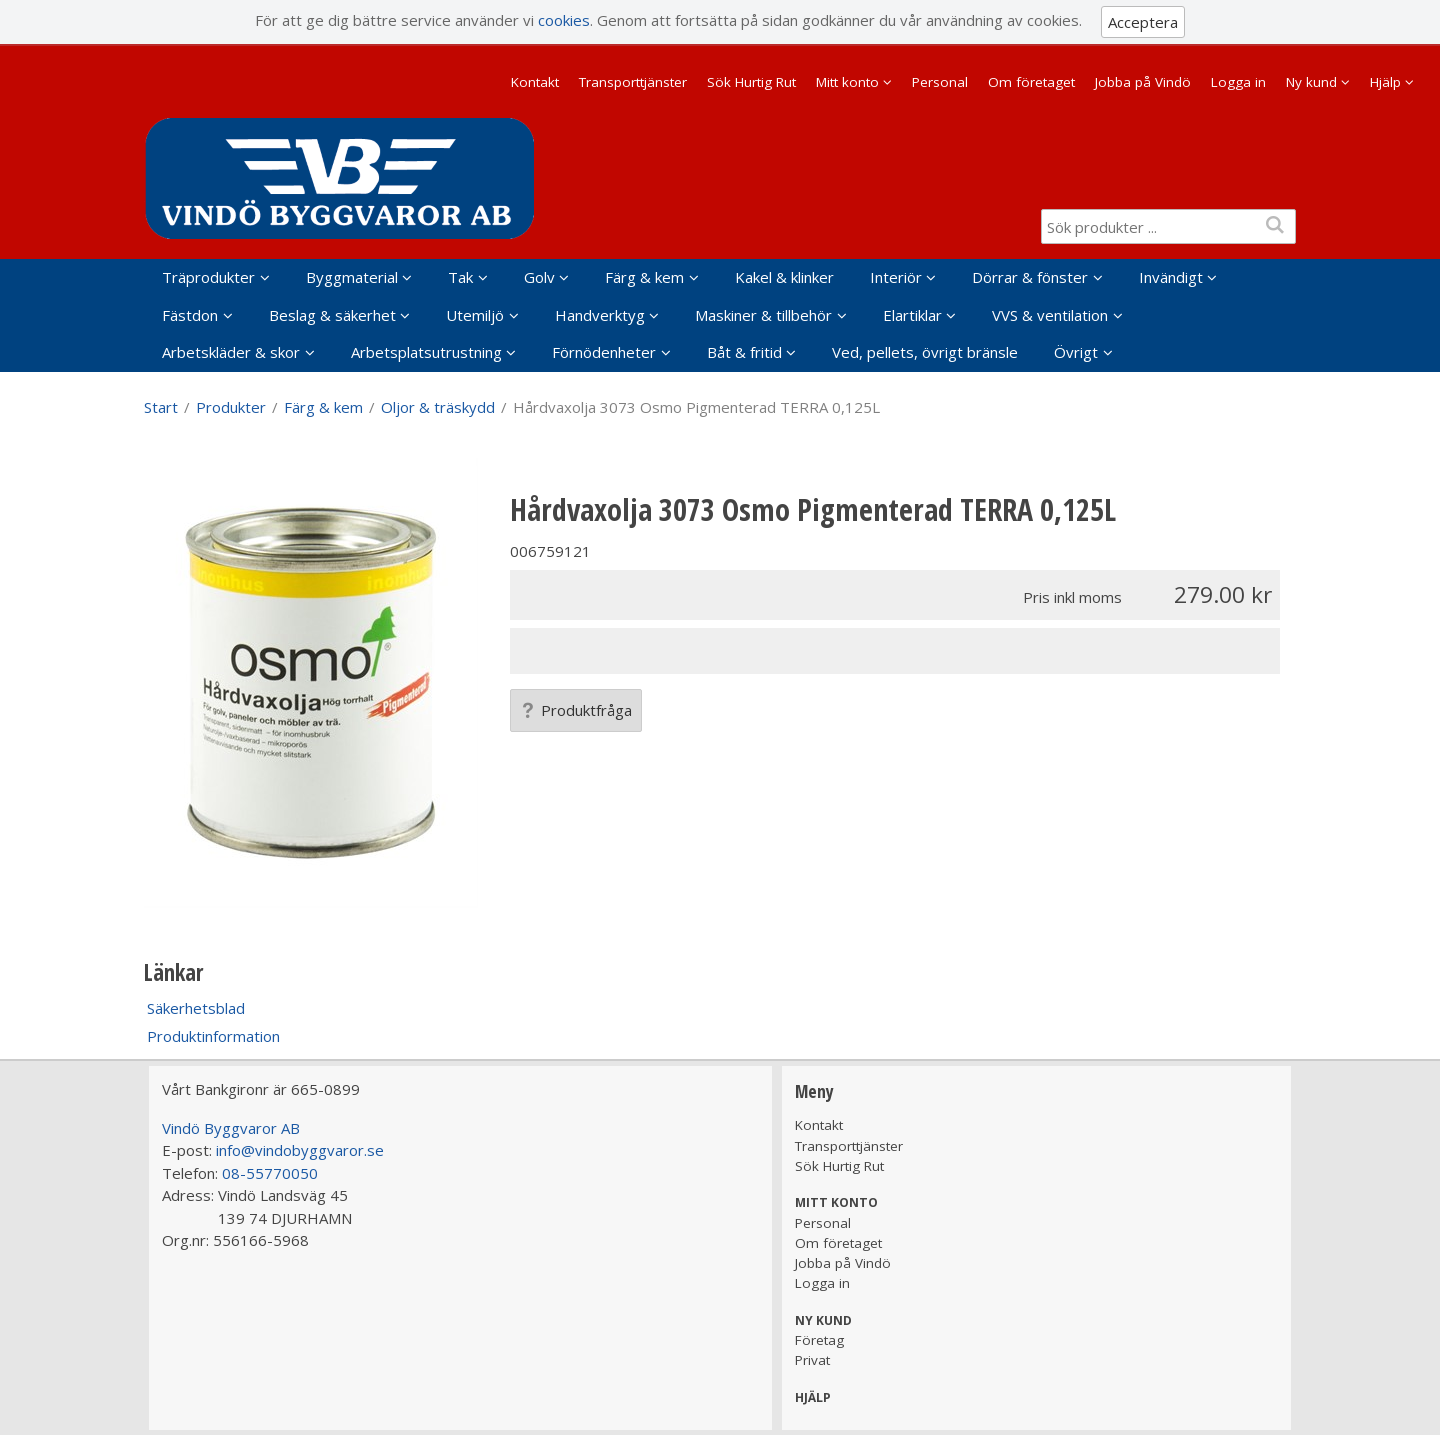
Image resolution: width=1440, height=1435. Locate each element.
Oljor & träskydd (438, 407)
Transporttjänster (633, 82)
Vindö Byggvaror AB (231, 1128)
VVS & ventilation (1050, 315)
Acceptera (1143, 22)
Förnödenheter (604, 352)
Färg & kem (644, 277)
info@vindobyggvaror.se (300, 1150)
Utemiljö (475, 315)
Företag (819, 1340)
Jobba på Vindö (1143, 82)
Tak (460, 277)
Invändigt (1171, 277)
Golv (539, 277)
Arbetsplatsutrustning (426, 352)
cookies (564, 20)
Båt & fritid (744, 352)
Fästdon (190, 315)
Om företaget (1031, 82)
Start (161, 407)
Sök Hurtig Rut (751, 82)
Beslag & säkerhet (332, 315)
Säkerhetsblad (196, 1008)
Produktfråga (576, 710)
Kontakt (535, 82)
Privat (812, 1360)
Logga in (1238, 82)
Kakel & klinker (784, 277)
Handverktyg (600, 315)
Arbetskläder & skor (231, 352)
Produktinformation (213, 1036)
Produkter (231, 407)
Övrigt (1076, 352)
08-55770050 (270, 1173)
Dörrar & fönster (1030, 277)
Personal (940, 82)
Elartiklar (912, 315)
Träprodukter (208, 277)
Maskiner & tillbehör (763, 315)
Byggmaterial (352, 277)
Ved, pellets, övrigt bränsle (925, 352)
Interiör (896, 277)
